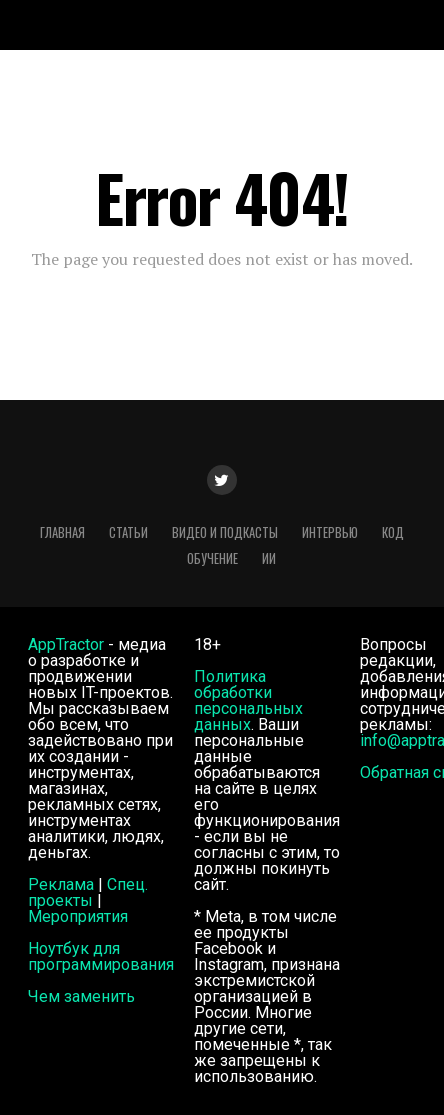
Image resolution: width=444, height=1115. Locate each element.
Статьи (128, 532)
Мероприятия (78, 916)
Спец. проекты (88, 892)
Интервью (330, 532)
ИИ (269, 558)
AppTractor (66, 644)
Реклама (61, 884)
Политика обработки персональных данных (248, 700)
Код (393, 532)
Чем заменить (81, 996)
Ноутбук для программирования (101, 956)
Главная (62, 532)
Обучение (212, 558)
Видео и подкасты (225, 532)
